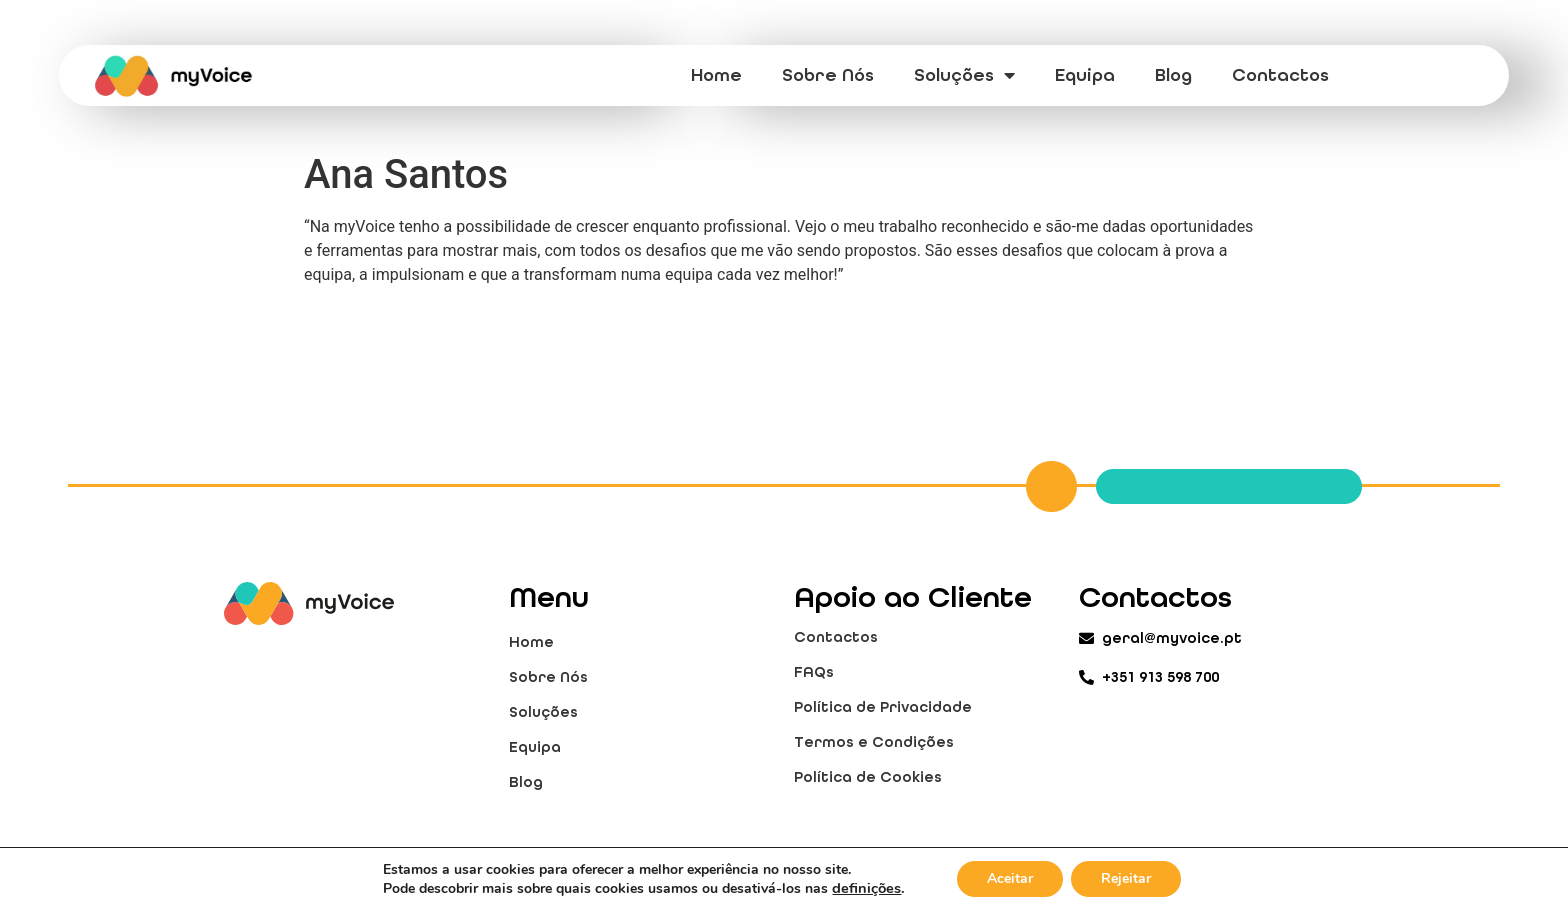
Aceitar (1010, 878)
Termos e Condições (874, 742)
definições (866, 888)
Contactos (1280, 75)
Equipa (1085, 75)
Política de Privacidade (883, 707)
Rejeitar (1126, 878)
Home (716, 75)
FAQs (814, 672)
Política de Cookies (868, 777)
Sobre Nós (828, 75)
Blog (1173, 75)
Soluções (964, 75)
